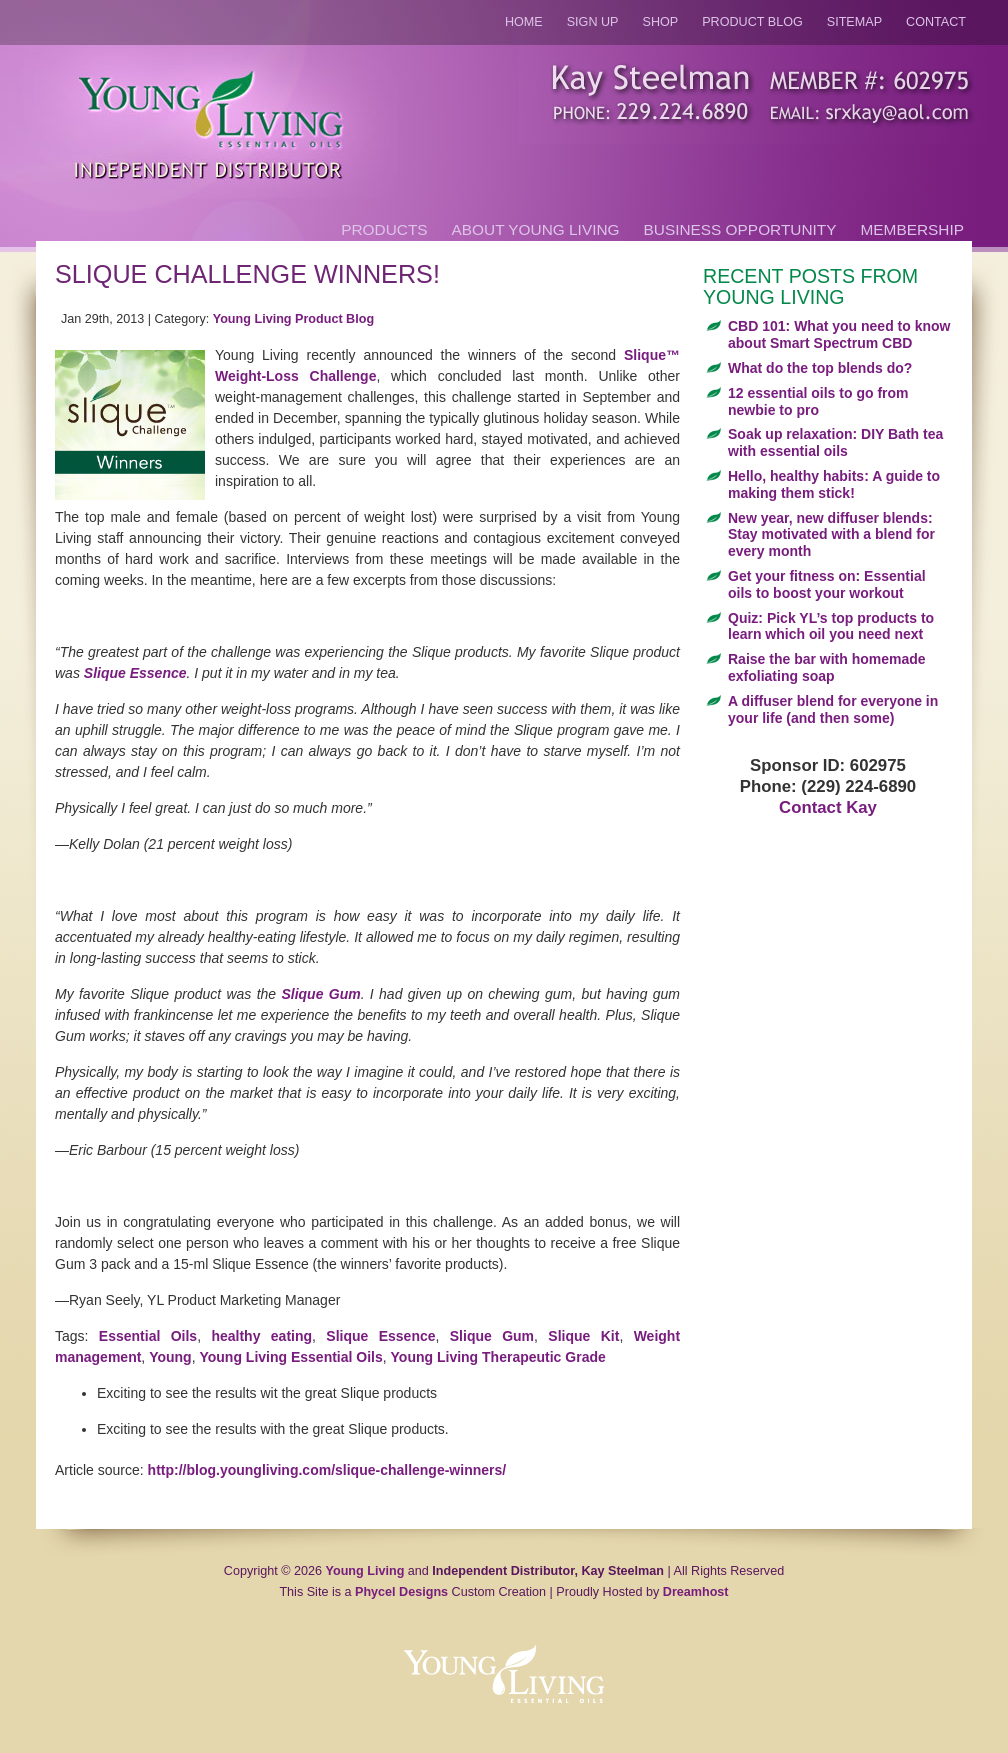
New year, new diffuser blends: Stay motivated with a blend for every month (831, 535)
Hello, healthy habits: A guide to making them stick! (834, 484)
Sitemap (854, 22)
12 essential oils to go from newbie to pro (818, 401)
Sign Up (593, 22)
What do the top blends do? (820, 368)
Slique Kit (583, 1336)
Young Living (365, 1571)
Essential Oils (148, 1336)
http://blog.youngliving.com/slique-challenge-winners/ (327, 1470)
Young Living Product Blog (293, 319)
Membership (912, 229)
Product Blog (752, 22)
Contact (936, 22)
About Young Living (536, 229)
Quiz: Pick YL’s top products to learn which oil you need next (831, 626)
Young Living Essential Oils (290, 1357)
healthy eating (261, 1336)
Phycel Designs (401, 1592)
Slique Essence (135, 673)
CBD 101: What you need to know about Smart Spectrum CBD (839, 334)
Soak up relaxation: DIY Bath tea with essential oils (835, 442)
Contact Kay (828, 807)
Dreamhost (696, 1592)
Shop (661, 22)
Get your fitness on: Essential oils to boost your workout (827, 584)
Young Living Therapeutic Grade (498, 1357)
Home (524, 22)
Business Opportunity (740, 229)
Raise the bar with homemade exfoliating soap (827, 667)
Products (384, 229)
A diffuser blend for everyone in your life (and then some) (833, 709)
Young (170, 1357)
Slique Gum (320, 994)
